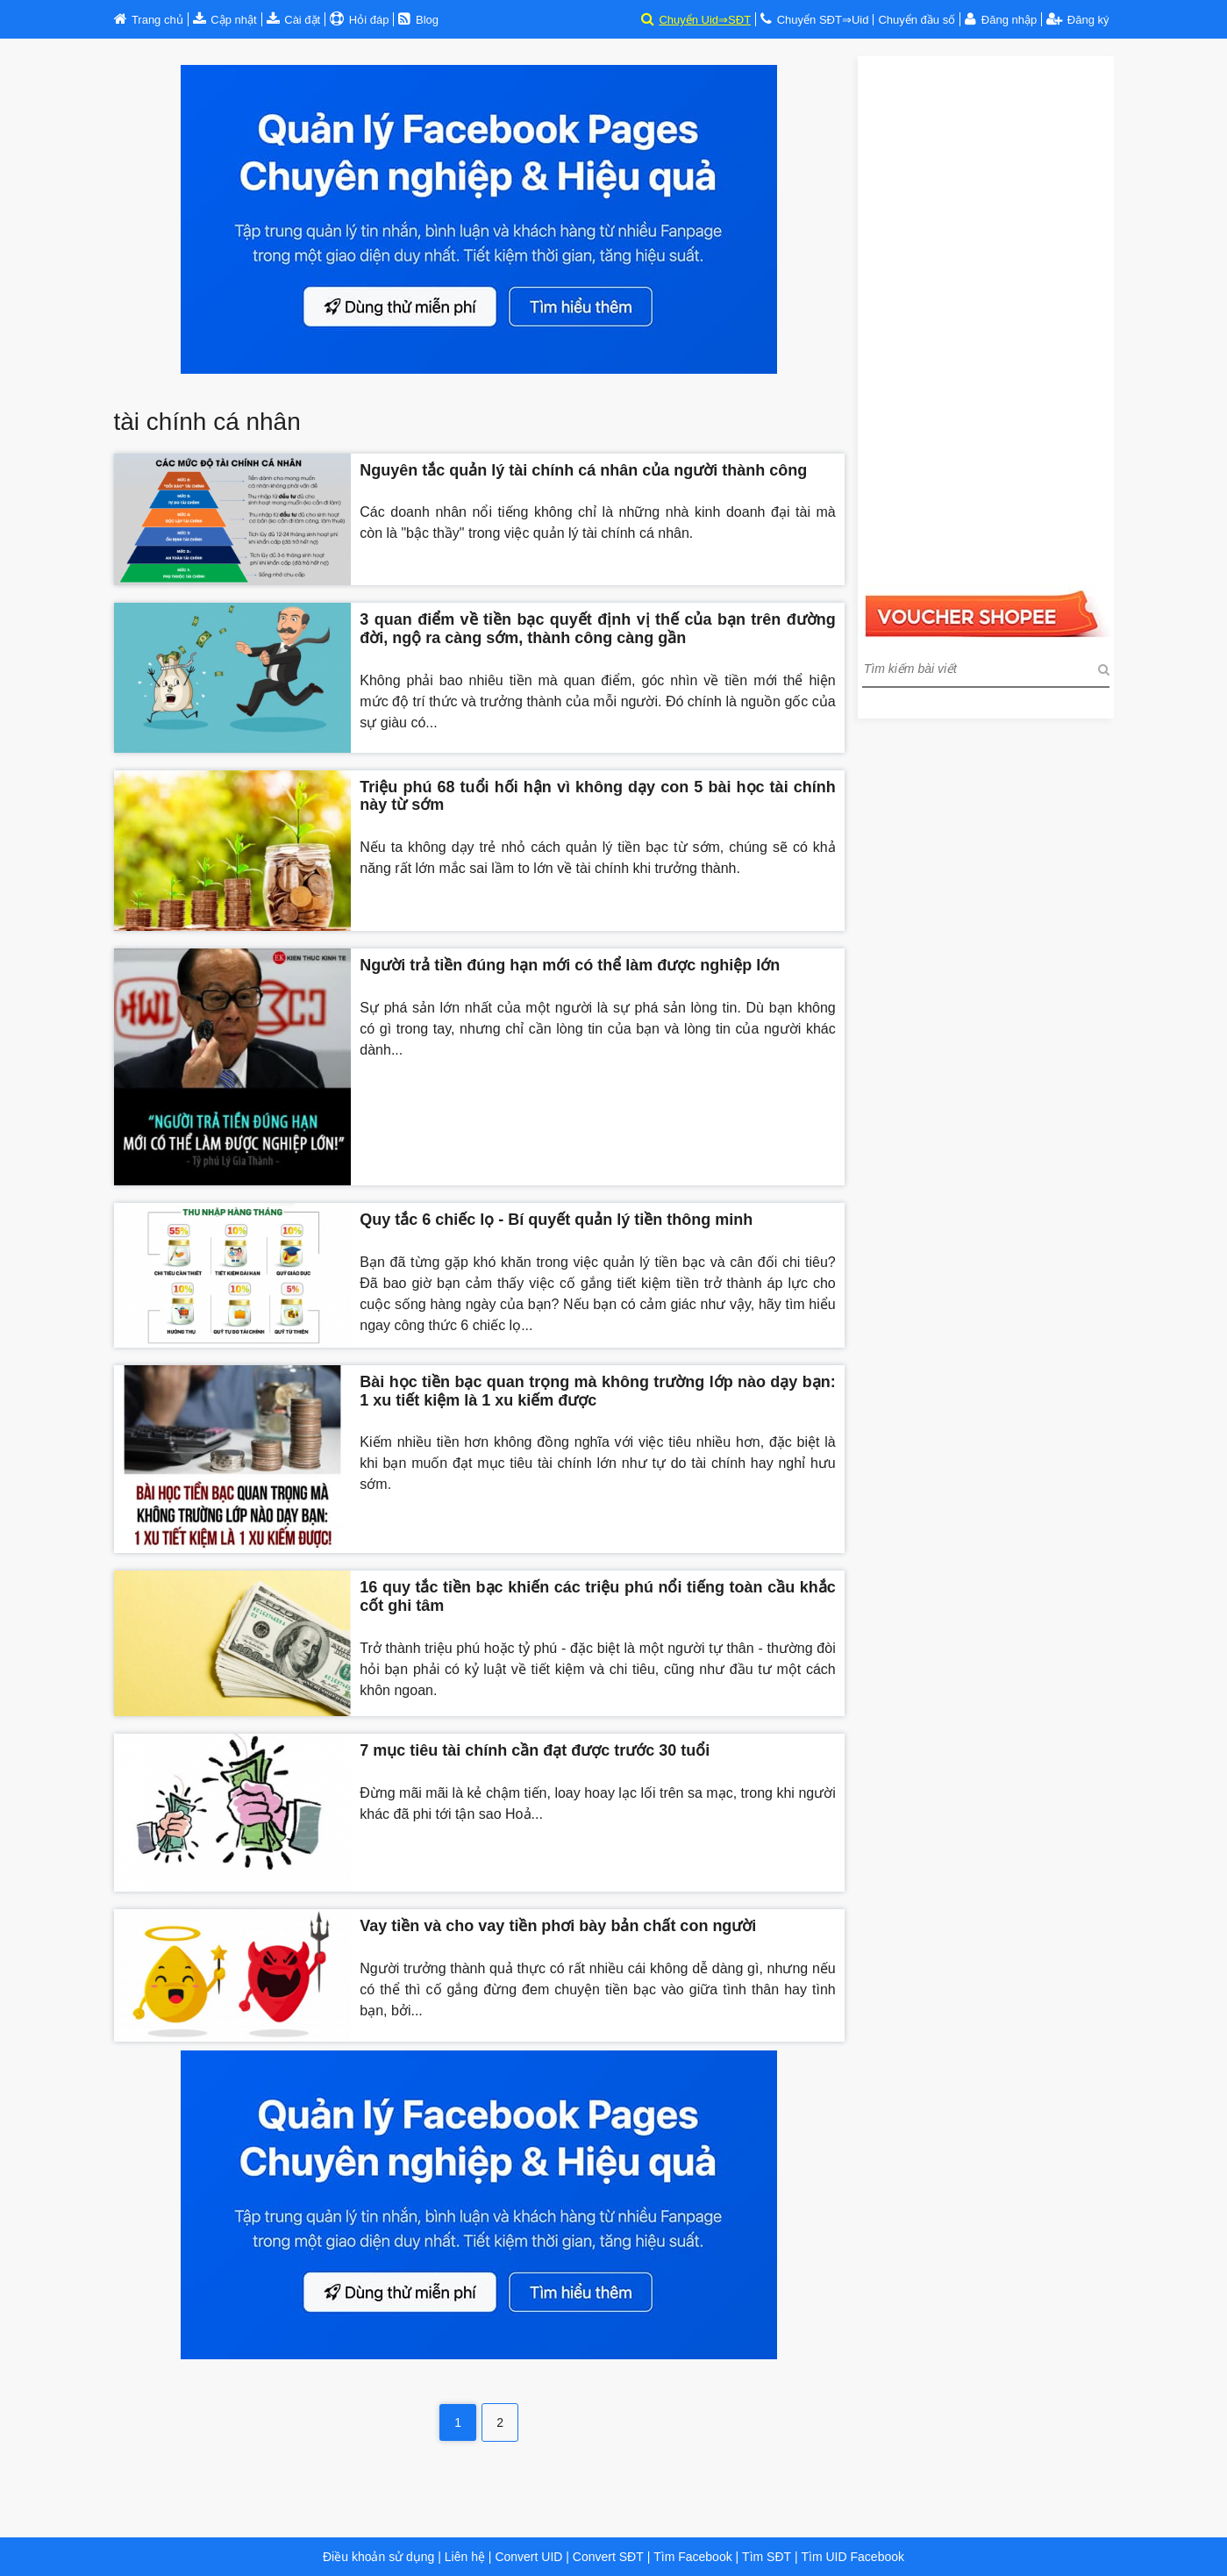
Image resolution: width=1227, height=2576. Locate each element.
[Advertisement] (986, 319)
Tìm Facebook (692, 2557)
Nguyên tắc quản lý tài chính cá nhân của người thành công (583, 470)
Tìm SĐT (766, 2557)
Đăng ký (1077, 19)
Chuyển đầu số (916, 19)
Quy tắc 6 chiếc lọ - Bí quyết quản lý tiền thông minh (556, 1219)
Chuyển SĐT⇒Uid (823, 19)
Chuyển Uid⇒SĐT (705, 19)
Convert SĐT (606, 2557)
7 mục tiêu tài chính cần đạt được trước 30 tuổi (535, 1750)
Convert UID (527, 2557)
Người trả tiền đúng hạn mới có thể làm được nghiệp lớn (570, 965)
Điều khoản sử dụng (378, 2557)
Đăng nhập (1009, 19)
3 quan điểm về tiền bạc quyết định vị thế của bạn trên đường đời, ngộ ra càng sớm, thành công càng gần (597, 629)
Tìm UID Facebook (853, 2557)
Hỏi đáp (367, 19)
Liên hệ (465, 2557)
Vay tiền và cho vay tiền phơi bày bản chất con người (558, 1926)
